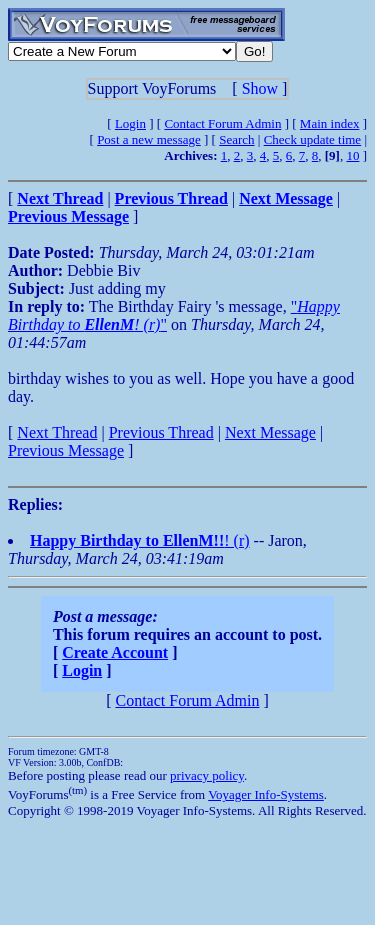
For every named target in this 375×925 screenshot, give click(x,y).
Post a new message (149, 139)
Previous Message (66, 450)
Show (260, 88)
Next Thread (57, 432)
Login (130, 123)
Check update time (312, 139)
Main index (330, 123)
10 (352, 155)
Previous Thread (161, 432)
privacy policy (207, 775)
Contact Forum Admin (222, 123)
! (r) (140, 540)
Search (236, 139)
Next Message (270, 432)
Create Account (115, 652)
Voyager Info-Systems (266, 794)
